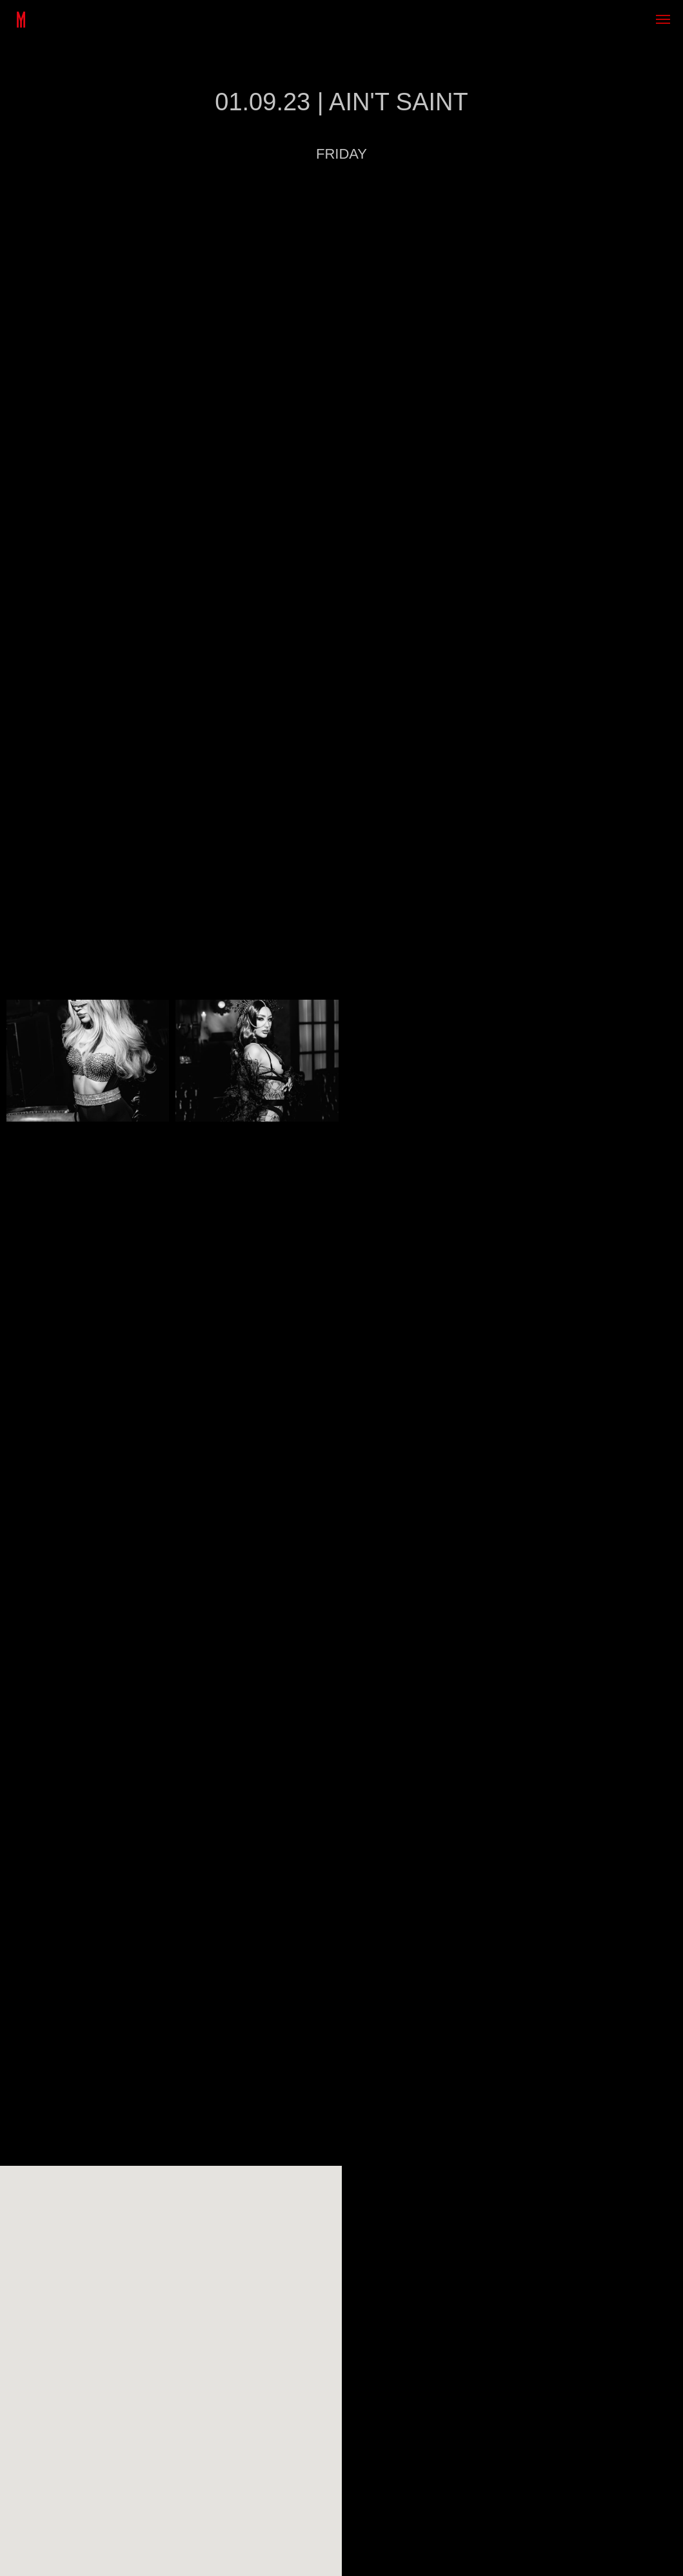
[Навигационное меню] (663, 19)
